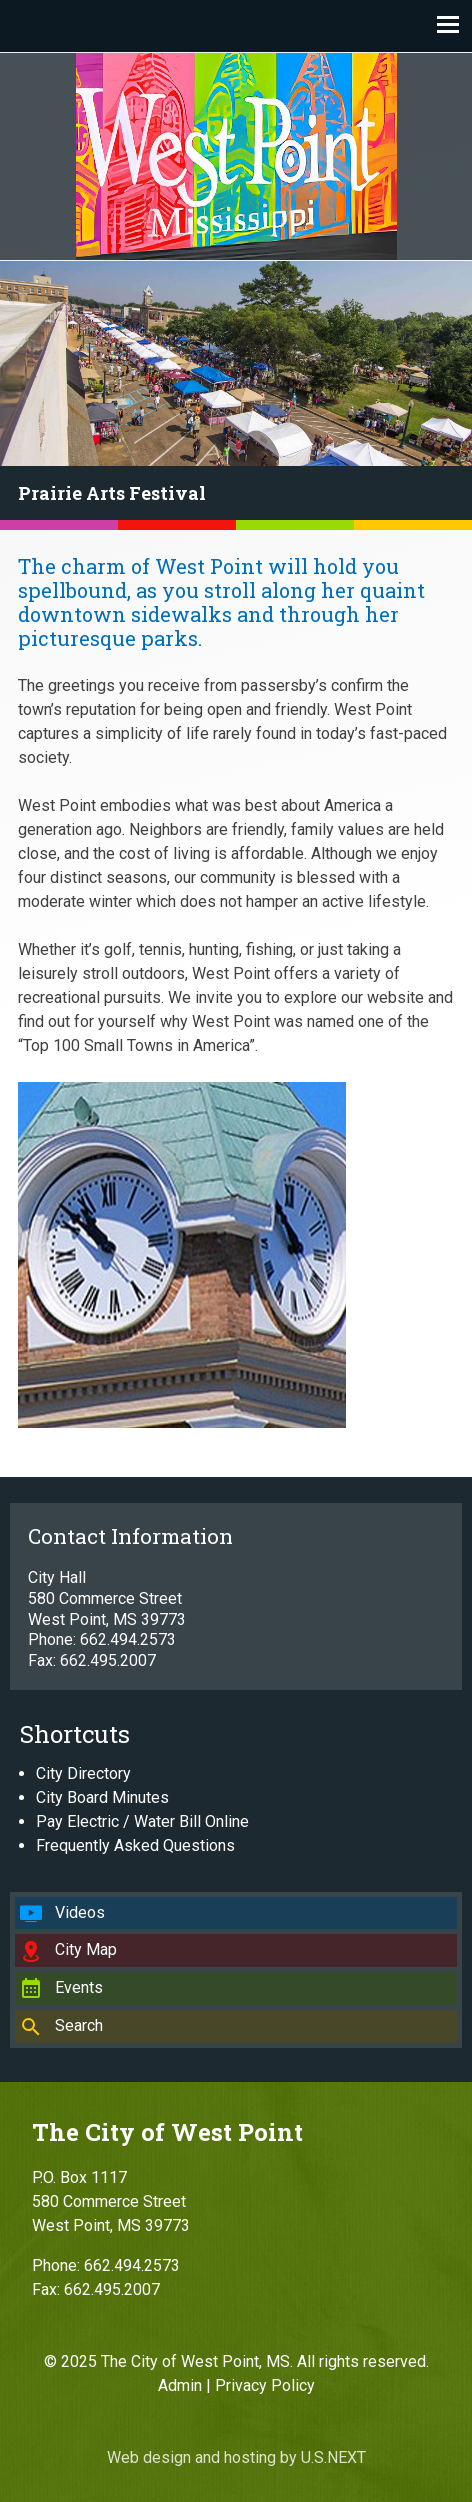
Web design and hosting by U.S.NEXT (236, 2457)
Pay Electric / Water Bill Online (142, 1821)
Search (79, 2025)
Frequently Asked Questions (135, 1845)
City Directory (83, 1773)
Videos (80, 1912)
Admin (180, 2385)
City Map (86, 1949)
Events (79, 1987)
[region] (236, 395)
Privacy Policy (265, 2385)
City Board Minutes (102, 1797)
